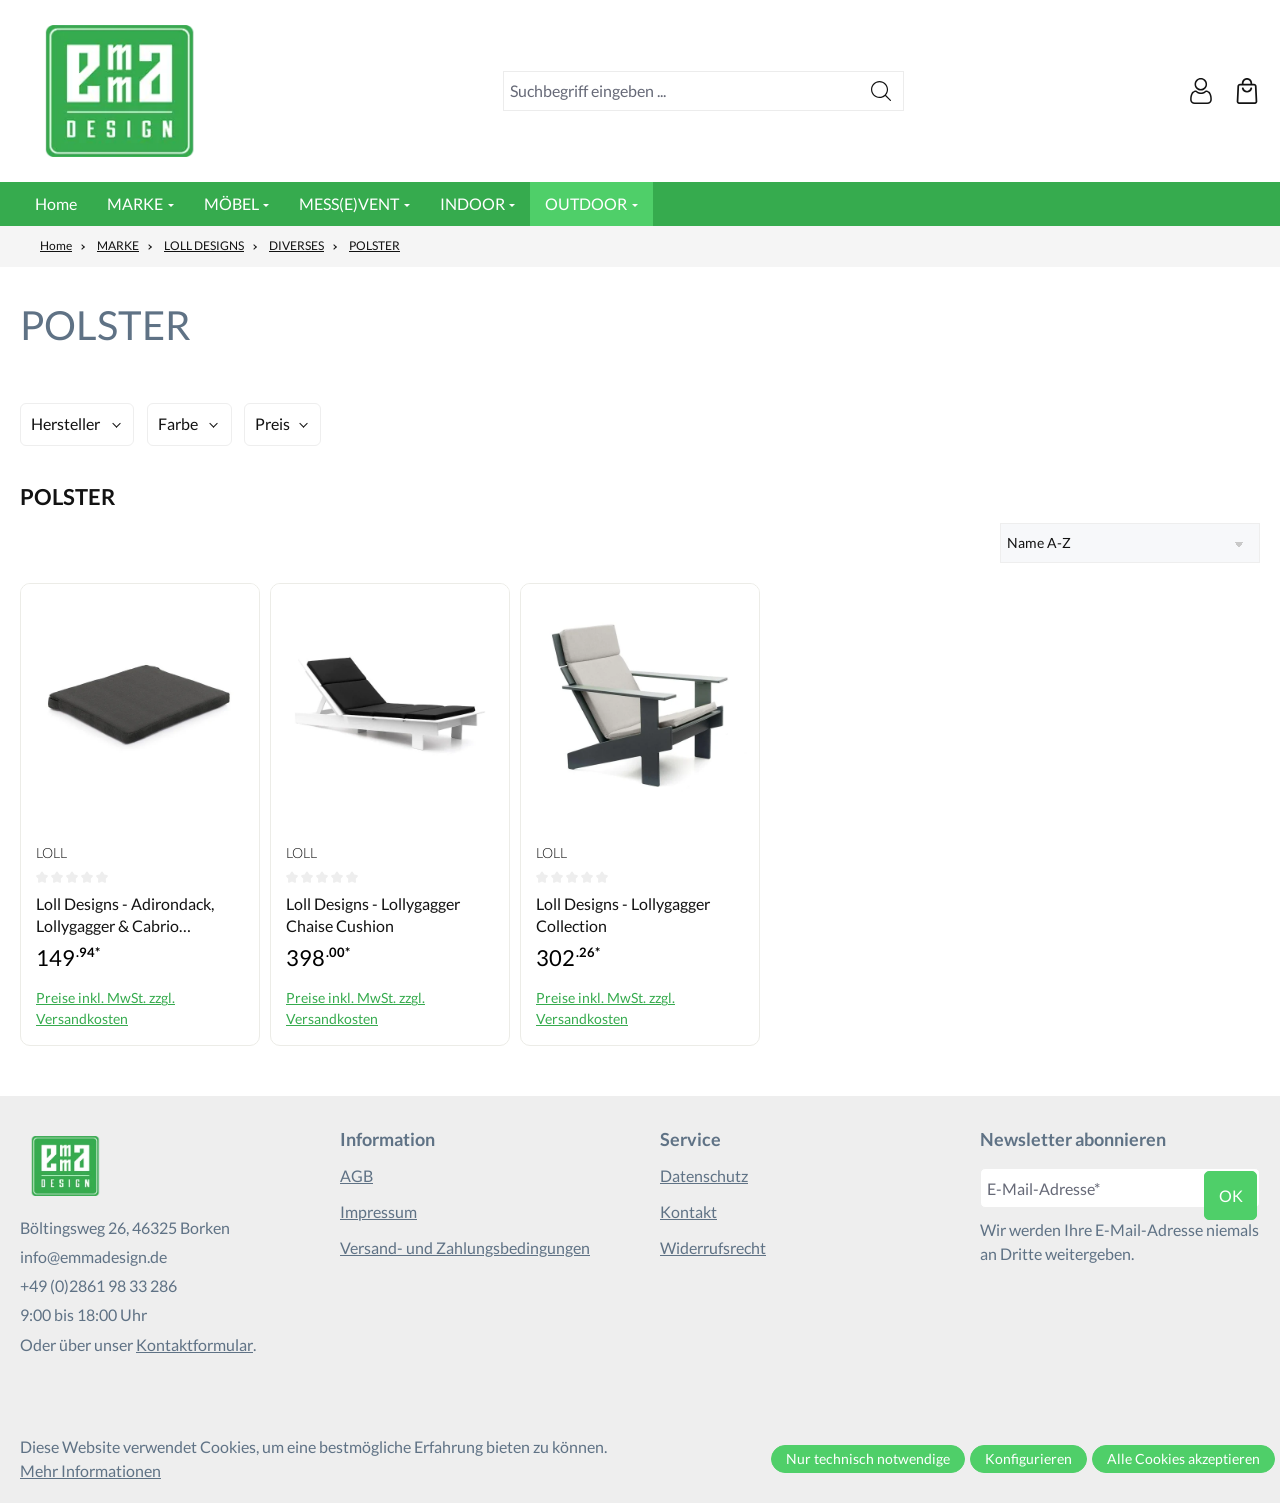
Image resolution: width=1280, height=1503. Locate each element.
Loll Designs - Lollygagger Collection (623, 914)
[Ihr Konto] (1201, 91)
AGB (356, 1175)
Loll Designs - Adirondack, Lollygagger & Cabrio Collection (125, 916)
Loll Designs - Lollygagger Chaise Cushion (373, 914)
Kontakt (688, 1211)
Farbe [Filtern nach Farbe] (178, 423)
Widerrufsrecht (713, 1247)
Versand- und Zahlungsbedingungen (465, 1247)
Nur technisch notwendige (868, 1458)
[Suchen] (881, 91)
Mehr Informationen (90, 1470)
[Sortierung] (1130, 543)
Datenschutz (704, 1175)
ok (1231, 1195)
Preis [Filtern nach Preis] (272, 423)
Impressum (378, 1211)
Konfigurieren (1028, 1458)
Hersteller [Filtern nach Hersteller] (65, 423)
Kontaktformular (194, 1344)
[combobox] (681, 91)
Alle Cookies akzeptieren (1183, 1458)
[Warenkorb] (1247, 91)
